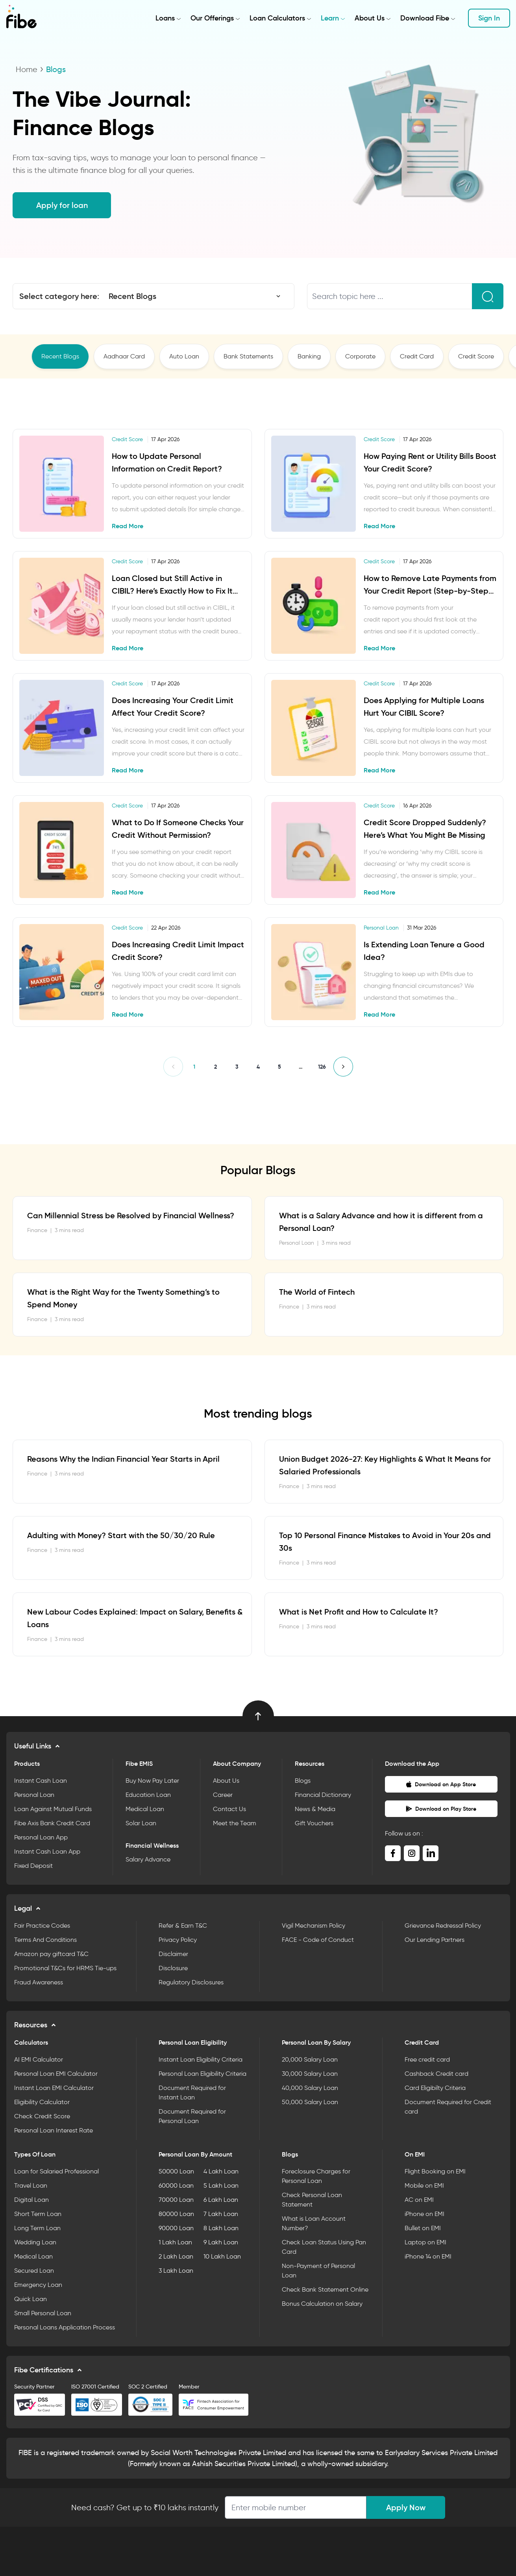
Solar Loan (141, 1823)
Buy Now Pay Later (152, 1780)
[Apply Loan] (295, 2507)
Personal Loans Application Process (64, 2327)
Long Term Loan (37, 2228)
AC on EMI (419, 2199)
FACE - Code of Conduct (318, 1939)
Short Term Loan (37, 2214)
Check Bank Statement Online (325, 2289)
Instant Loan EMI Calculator (54, 2088)
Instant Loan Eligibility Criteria (200, 2059)
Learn (330, 18)
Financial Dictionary (323, 1794)
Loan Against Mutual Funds (53, 1809)
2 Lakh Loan (176, 2256)
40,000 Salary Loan (310, 2088)
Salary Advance (148, 1859)
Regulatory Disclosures (191, 1982)
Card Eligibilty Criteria (435, 2088)
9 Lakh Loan (220, 2242)
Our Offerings (212, 18)
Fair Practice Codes (42, 1925)
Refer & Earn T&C (183, 1925)
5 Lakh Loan (221, 2185)
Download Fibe (424, 18)
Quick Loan (30, 2299)
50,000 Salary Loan (310, 2102)
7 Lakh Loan (220, 2214)
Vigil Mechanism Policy (313, 1925)
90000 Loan (176, 2228)
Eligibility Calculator (42, 2102)
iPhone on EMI (424, 2214)
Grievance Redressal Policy (443, 1925)
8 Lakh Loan (221, 2228)
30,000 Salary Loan (310, 2073)
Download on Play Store (441, 1808)
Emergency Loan (38, 2284)
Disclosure (173, 1968)
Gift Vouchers (314, 1823)
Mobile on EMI (424, 2185)
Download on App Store (441, 1784)
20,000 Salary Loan (310, 2059)
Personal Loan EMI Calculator (56, 2073)
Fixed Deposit (33, 1865)
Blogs (303, 1780)
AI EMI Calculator (38, 2059)
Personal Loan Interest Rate (53, 2130)
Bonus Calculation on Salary (322, 2303)
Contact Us (229, 1809)
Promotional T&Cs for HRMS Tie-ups (65, 1968)
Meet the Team (234, 1823)
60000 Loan (176, 2185)
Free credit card (427, 2059)
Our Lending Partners (434, 1939)
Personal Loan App (41, 1837)
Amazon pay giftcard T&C (51, 1954)
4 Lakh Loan (221, 2171)
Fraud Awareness (38, 1982)
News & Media (315, 1809)
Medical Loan (145, 1809)
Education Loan (148, 1794)
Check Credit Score (42, 2116)
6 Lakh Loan (220, 2199)
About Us (370, 18)
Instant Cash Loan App (47, 1851)
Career (223, 1794)
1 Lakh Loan (175, 2242)
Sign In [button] (489, 18)
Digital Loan (31, 2199)
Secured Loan (34, 2270)
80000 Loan (176, 2214)
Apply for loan (62, 205)
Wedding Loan (35, 2242)
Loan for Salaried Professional (56, 2171)
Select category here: (59, 296)
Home (26, 69)
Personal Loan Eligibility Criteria (202, 2073)
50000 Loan (176, 2171)
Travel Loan (30, 2185)
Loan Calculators (277, 18)
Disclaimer (173, 1954)
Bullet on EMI (423, 2228)
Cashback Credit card (436, 2073)
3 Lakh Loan (176, 2270)
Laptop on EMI (425, 2242)
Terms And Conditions (45, 1939)
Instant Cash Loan (40, 1780)
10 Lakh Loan (222, 2256)
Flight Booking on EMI (435, 2171)
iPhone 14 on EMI (428, 2256)
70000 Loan (176, 2199)
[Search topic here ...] (390, 296)
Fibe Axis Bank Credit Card (52, 1823)
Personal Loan (34, 1794)
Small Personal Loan (42, 2313)
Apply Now (405, 2507)
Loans (165, 18)
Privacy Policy (178, 1939)
